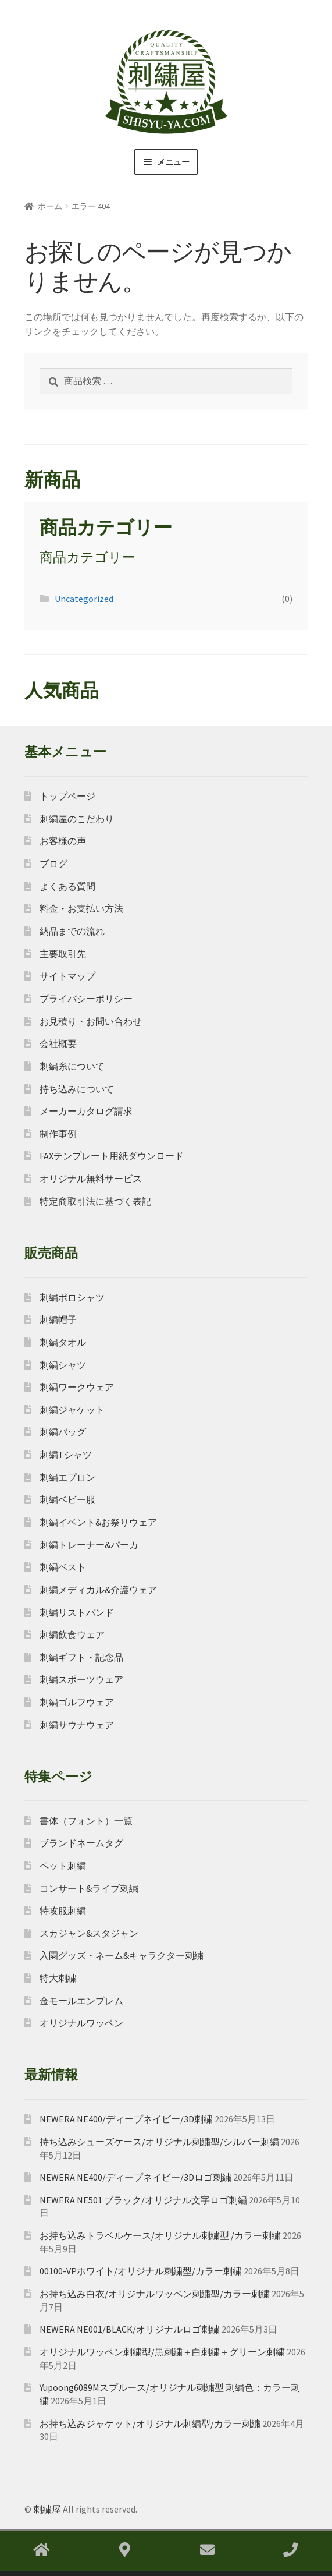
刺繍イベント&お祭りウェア (98, 1522)
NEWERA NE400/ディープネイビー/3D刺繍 (126, 2119)
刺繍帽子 (58, 1319)
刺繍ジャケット (72, 1410)
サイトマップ (67, 976)
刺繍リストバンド (77, 1612)
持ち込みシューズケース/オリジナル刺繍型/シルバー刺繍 (159, 2141)
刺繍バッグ (63, 1432)
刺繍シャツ (63, 1365)
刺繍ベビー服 (67, 1499)
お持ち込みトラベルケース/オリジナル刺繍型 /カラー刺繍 (160, 2235)
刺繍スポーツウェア (81, 1679)
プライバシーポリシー (86, 998)
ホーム (50, 206)
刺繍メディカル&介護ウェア (98, 1589)
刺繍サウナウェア (77, 1725)
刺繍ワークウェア (77, 1387)
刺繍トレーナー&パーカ (89, 1545)
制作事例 (58, 1134)
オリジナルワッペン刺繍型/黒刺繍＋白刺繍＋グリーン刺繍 (162, 2352)
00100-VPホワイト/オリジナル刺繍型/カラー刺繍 (141, 2271)
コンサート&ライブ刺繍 (89, 1888)
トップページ (67, 796)
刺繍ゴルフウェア (77, 1702)
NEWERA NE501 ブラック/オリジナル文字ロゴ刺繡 (143, 2200)
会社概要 (58, 1043)
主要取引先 (63, 954)
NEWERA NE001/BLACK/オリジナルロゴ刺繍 (130, 2329)
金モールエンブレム (81, 2001)
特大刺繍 (58, 1978)
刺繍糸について (72, 1066)
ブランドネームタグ (81, 1843)
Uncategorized (84, 598)
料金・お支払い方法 (81, 908)
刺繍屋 (47, 2509)
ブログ (53, 863)
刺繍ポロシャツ (72, 1297)
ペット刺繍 (63, 1865)
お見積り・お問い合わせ (91, 1021)
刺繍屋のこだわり (77, 819)
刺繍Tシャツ (66, 1454)
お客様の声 (63, 841)
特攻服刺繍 (63, 1910)
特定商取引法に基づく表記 (95, 1201)
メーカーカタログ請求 (86, 1111)
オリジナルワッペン (81, 2023)
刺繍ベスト (63, 1567)
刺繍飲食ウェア (72, 1634)
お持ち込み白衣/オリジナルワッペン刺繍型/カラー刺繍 (155, 2293)
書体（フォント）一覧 (86, 1821)
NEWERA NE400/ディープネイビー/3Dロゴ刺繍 (135, 2177)
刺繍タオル (63, 1342)
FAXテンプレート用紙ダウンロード (112, 1156)
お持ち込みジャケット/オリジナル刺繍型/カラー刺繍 (150, 2423)
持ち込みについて (77, 1089)
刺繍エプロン (67, 1477)
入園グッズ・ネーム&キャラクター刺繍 (122, 1955)
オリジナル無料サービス (91, 1178)
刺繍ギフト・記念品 (81, 1657)
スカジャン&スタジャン (89, 1933)
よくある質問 (67, 886)
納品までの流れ (72, 931)
